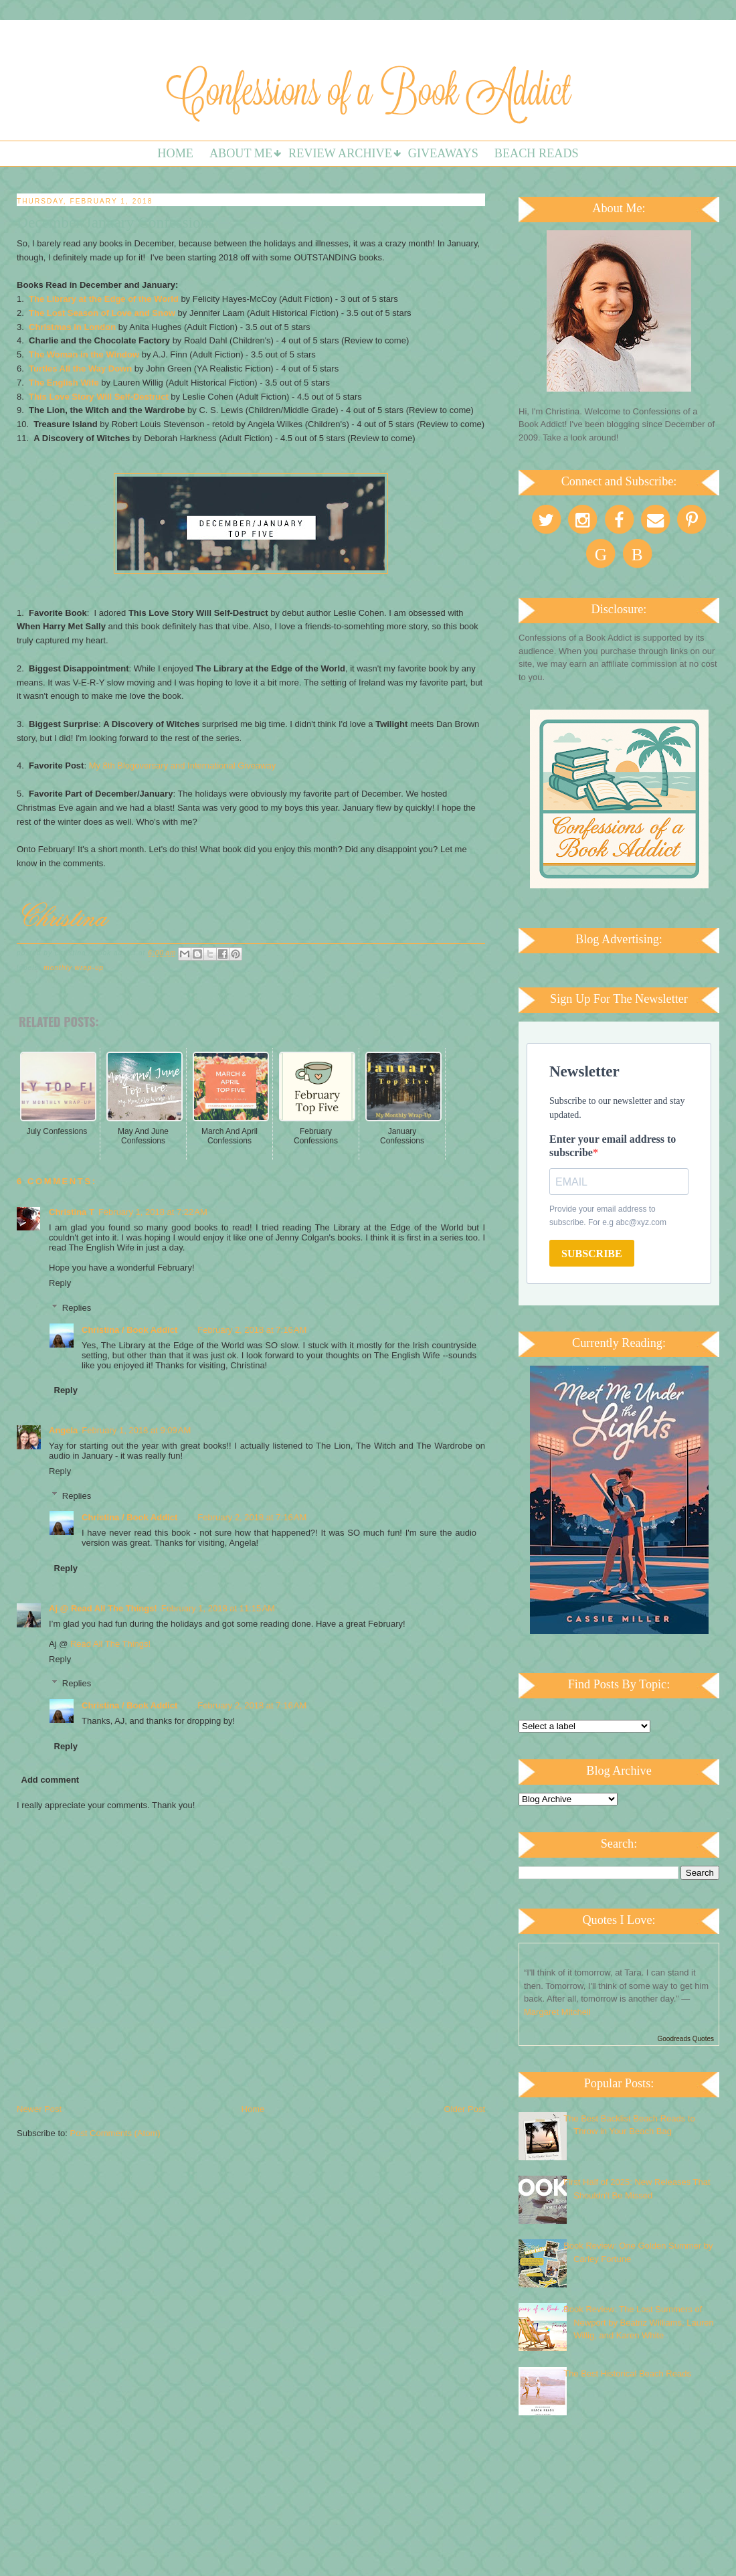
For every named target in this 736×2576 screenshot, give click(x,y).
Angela (63, 1430)
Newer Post (39, 2109)
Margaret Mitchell (557, 2012)
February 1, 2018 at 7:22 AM (152, 1212)
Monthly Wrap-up (73, 967)
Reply (60, 1283)
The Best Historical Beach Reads (627, 2373)
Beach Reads (536, 153)
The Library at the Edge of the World (104, 299)
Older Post (464, 2109)
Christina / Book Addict (129, 1330)
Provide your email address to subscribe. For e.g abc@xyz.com (607, 1215)
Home (175, 153)
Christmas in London (72, 327)
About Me (240, 153)
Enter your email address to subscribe (612, 1145)
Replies (76, 1308)
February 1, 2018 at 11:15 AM (218, 1608)
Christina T (71, 1212)
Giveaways (443, 153)
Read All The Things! (110, 1644)
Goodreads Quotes (686, 2038)
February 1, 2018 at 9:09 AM (136, 1430)
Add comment (50, 1780)
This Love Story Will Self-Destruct (99, 397)
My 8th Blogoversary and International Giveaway (182, 765)
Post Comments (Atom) (115, 2133)
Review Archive (340, 153)
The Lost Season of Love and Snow (102, 313)
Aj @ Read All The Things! (103, 1608)
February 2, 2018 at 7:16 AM (251, 1330)
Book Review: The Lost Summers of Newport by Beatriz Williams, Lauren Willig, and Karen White (638, 2322)
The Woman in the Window (84, 354)
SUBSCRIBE (591, 1253)
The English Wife (64, 383)
